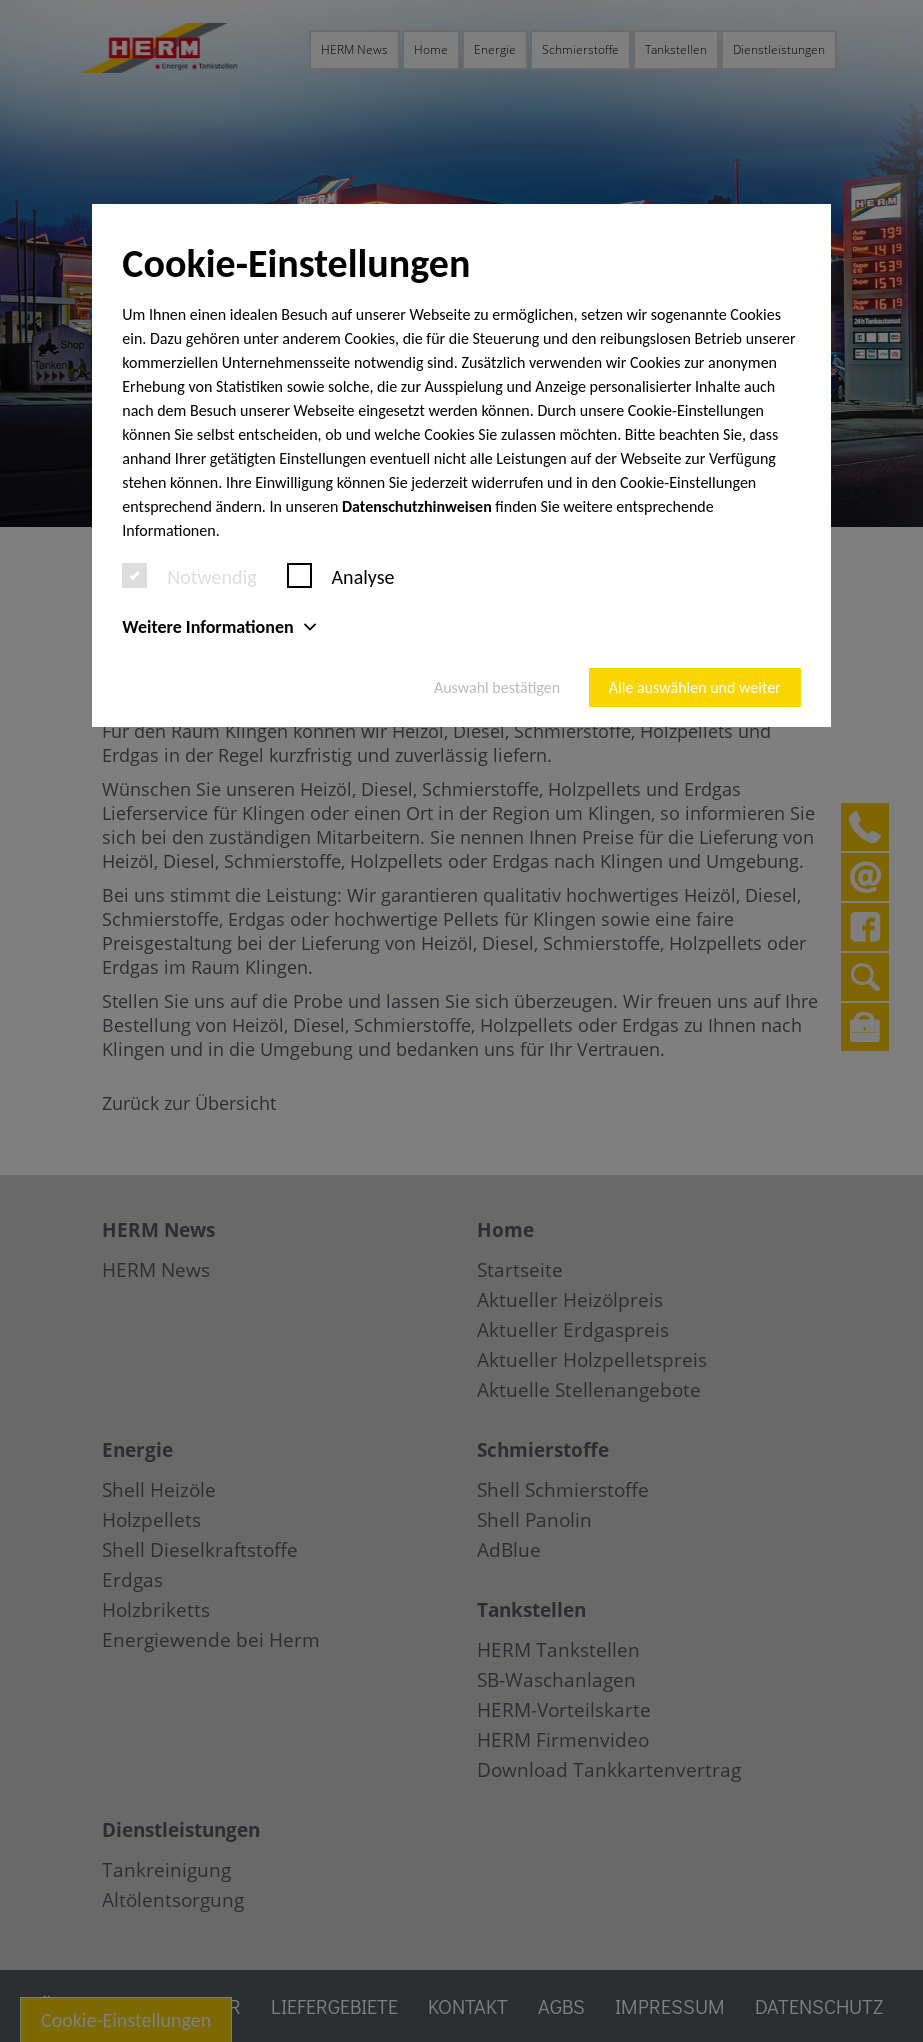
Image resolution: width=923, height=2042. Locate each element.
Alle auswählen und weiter (695, 687)
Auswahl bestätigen (497, 687)
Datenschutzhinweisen (417, 506)
